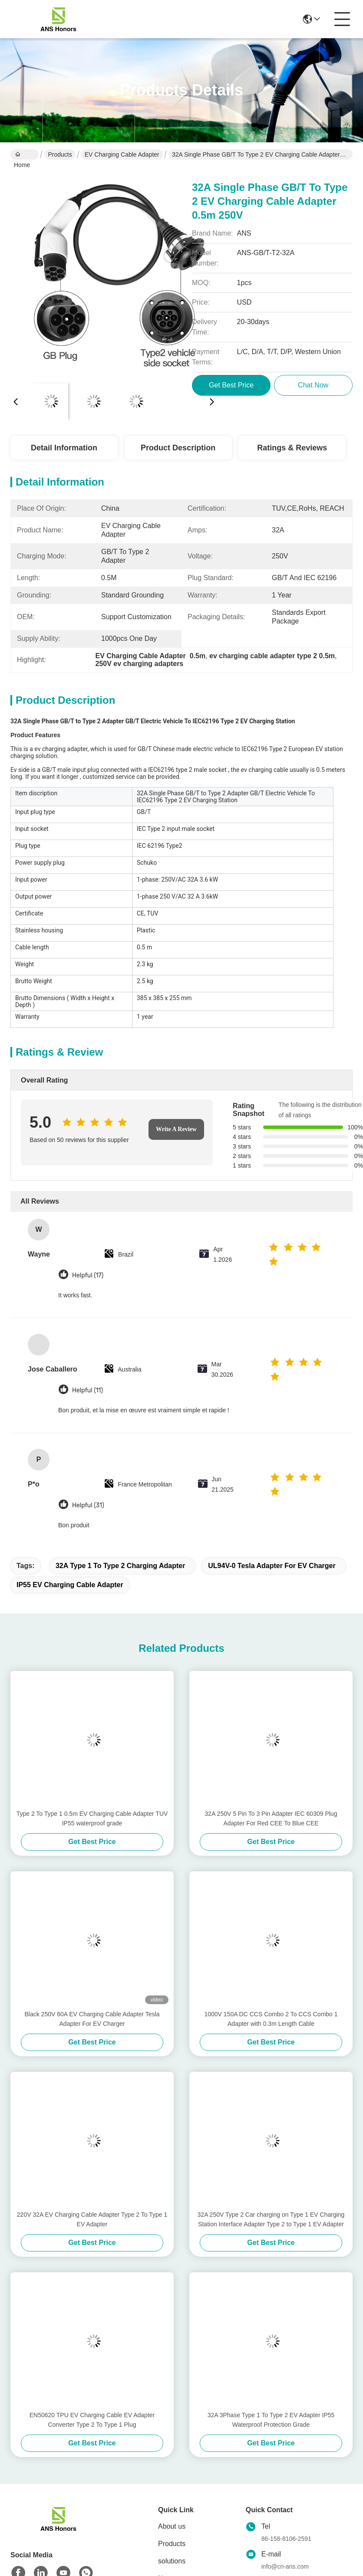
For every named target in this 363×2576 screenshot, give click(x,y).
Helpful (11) (87, 1390)
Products (60, 154)
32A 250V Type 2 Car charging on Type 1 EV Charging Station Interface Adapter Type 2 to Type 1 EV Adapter (271, 2219)
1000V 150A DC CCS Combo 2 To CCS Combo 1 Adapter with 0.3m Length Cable (270, 2019)
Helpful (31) (88, 1505)
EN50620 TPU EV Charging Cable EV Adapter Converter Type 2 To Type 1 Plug (92, 2420)
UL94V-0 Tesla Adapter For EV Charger (271, 1565)
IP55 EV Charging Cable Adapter (69, 1584)
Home (22, 155)
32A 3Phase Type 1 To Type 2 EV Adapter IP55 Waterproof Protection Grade (271, 2420)
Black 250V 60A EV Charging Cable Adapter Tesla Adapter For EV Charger (91, 2019)
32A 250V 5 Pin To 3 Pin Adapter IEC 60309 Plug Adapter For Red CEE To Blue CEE (271, 1818)
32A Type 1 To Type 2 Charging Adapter (120, 1565)
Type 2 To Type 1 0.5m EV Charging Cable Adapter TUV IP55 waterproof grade (92, 1818)
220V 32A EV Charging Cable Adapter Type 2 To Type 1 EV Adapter (92, 2219)
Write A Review (176, 1129)
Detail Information (64, 447)
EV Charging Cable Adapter (122, 154)
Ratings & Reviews (292, 447)
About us (171, 2526)
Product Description (178, 447)
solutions (171, 2561)
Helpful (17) (87, 1275)
